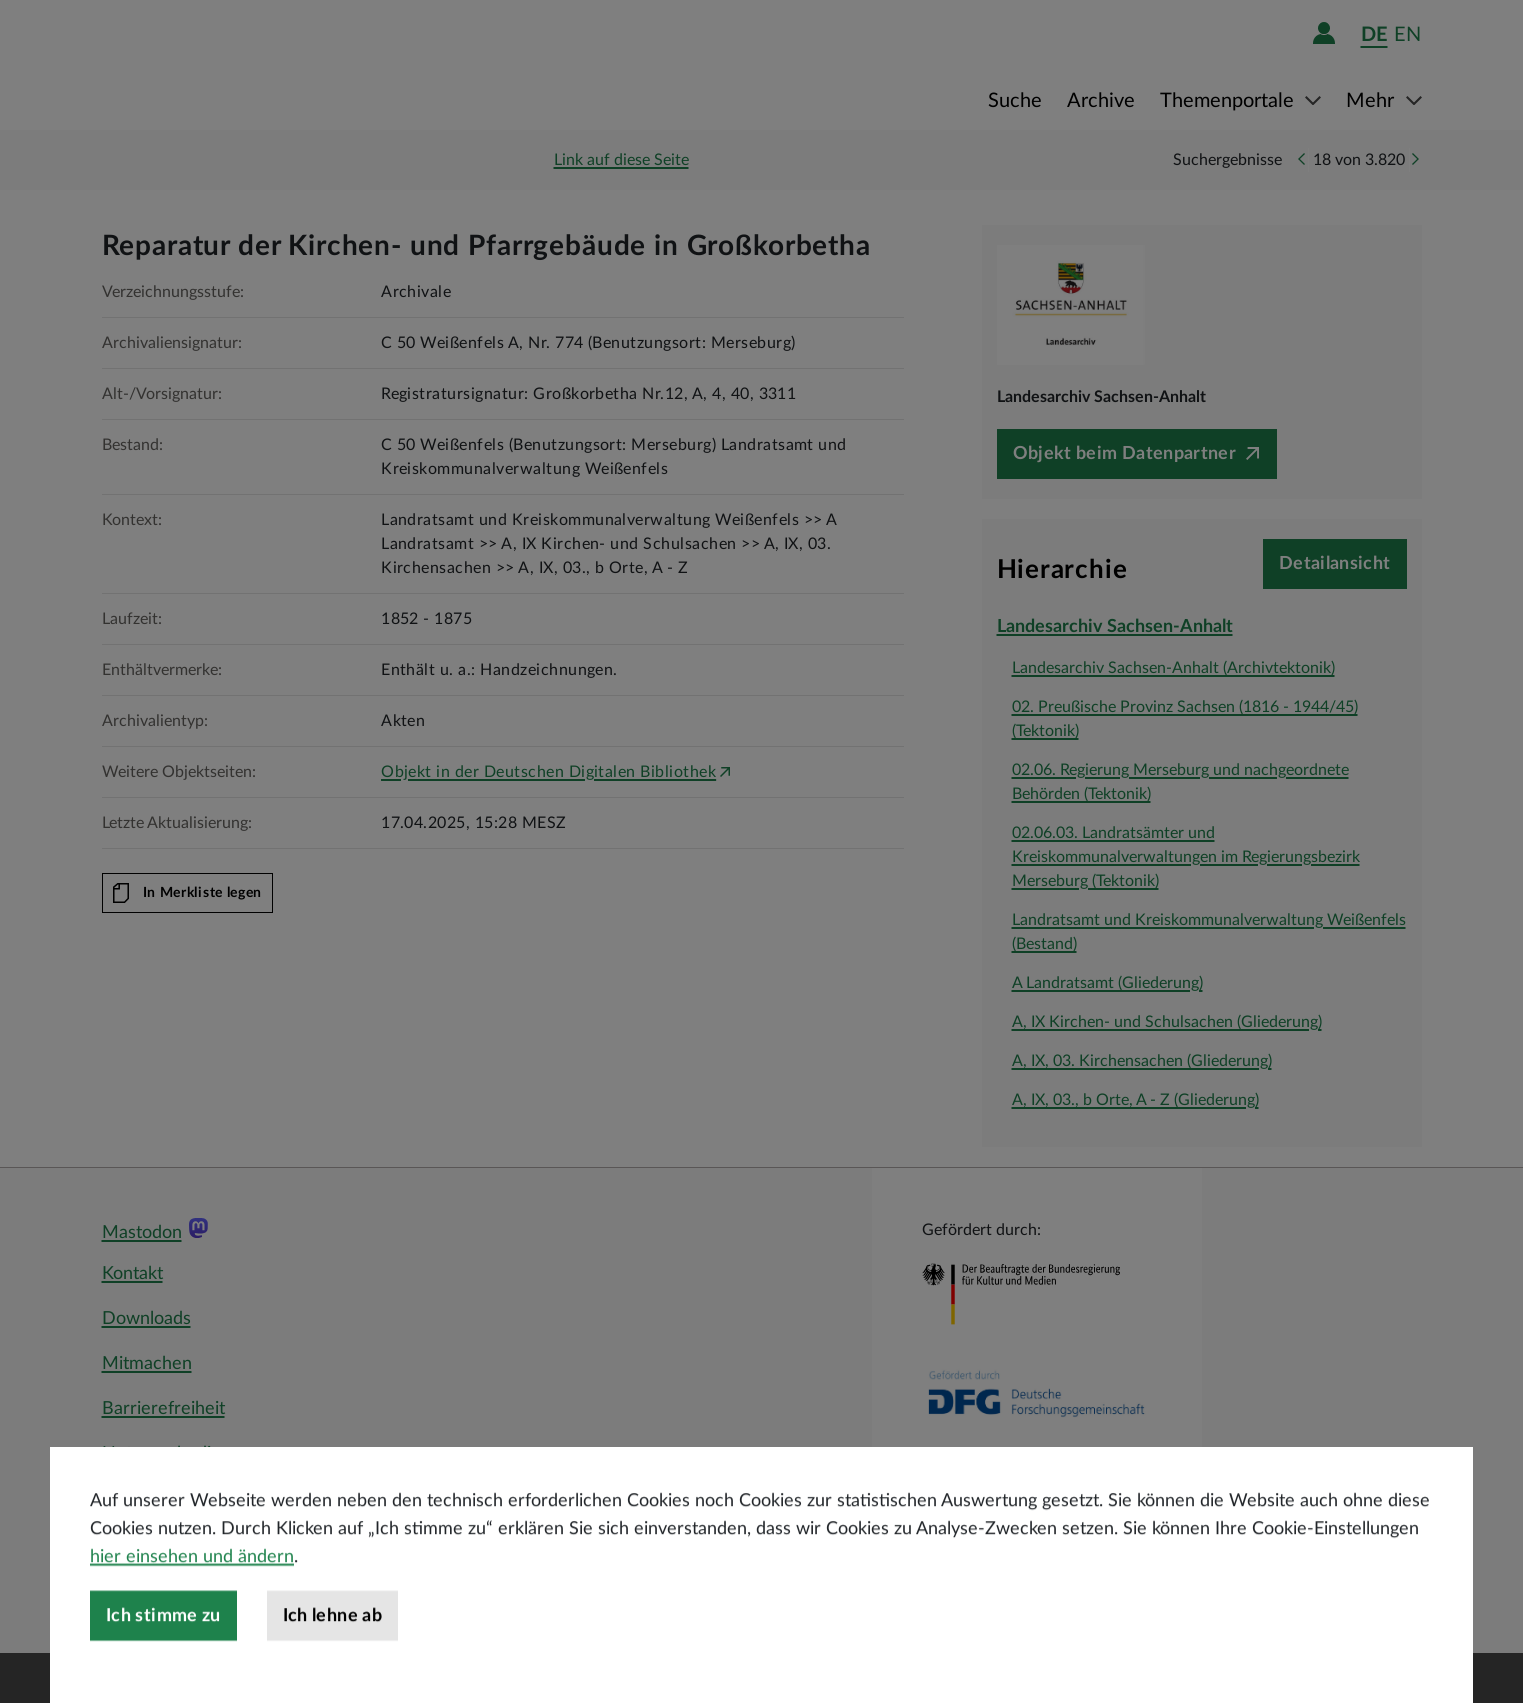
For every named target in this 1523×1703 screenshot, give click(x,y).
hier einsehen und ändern (192, 1622)
